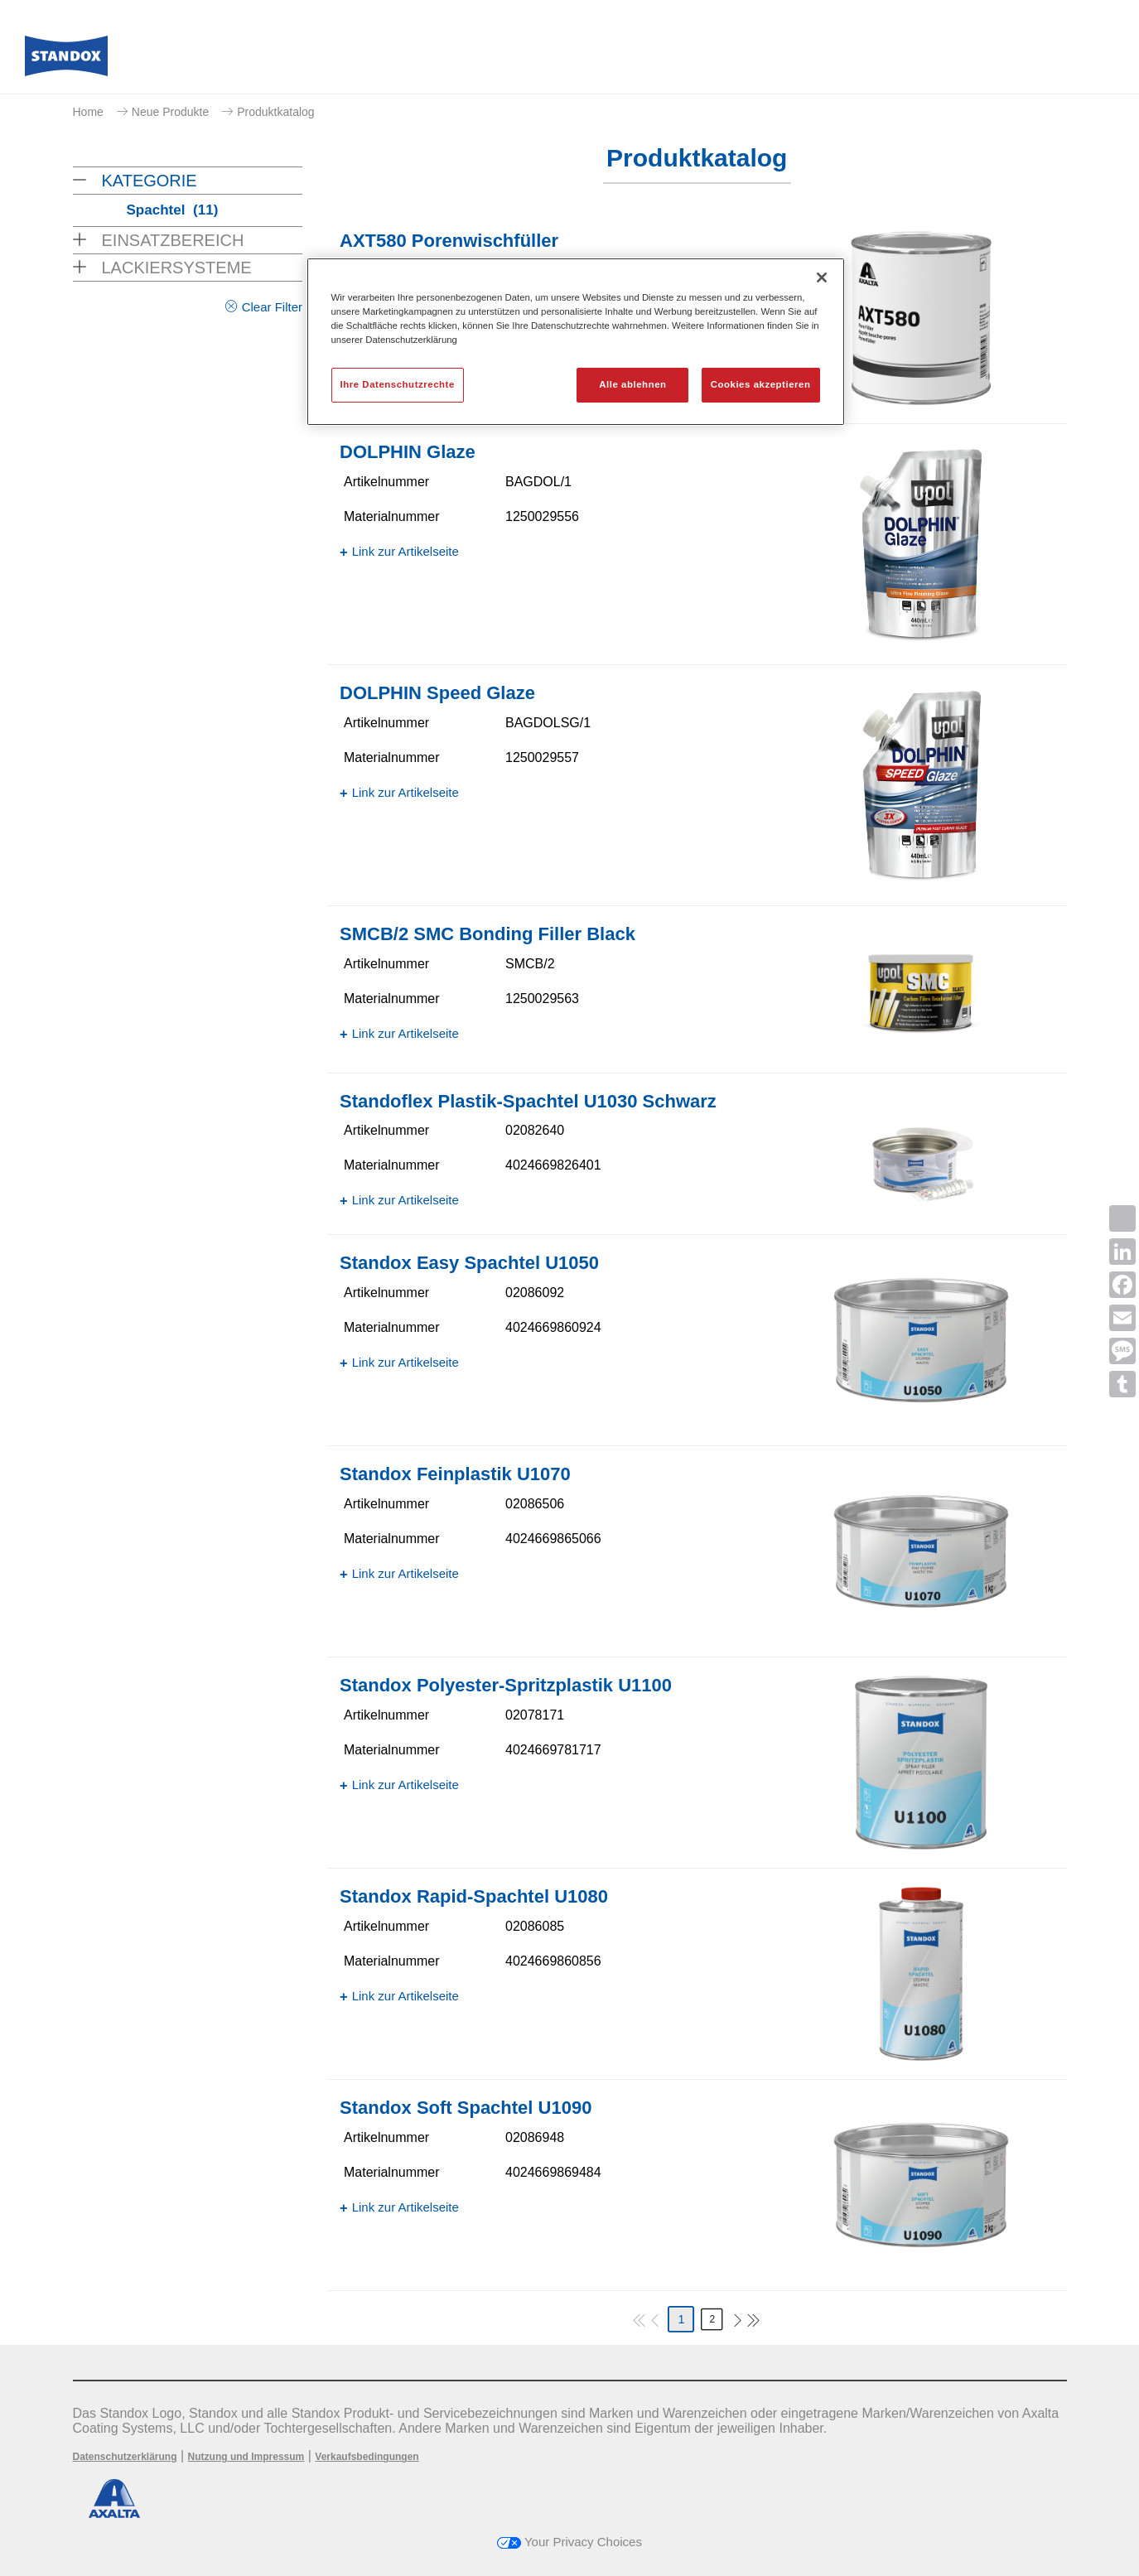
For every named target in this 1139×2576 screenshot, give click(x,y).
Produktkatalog (275, 111)
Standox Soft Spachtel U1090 (465, 2107)
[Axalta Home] (66, 60)
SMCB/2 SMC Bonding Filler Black (487, 934)
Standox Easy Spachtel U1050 (469, 1262)
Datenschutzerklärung (125, 2457)
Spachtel (173, 210)
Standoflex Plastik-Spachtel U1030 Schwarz (528, 1101)
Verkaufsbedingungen (366, 2457)
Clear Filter (272, 307)
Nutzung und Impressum (246, 2457)
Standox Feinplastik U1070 (455, 1474)
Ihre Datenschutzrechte (397, 384)
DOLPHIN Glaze (407, 451)
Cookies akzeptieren (761, 384)
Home (88, 111)
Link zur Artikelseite (405, 551)
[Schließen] (822, 277)
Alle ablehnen (632, 384)
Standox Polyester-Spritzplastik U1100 (506, 1685)
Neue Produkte (170, 111)
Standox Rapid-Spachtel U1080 (474, 1896)
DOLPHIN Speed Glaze (437, 693)
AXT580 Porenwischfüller (449, 240)
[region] (575, 342)
